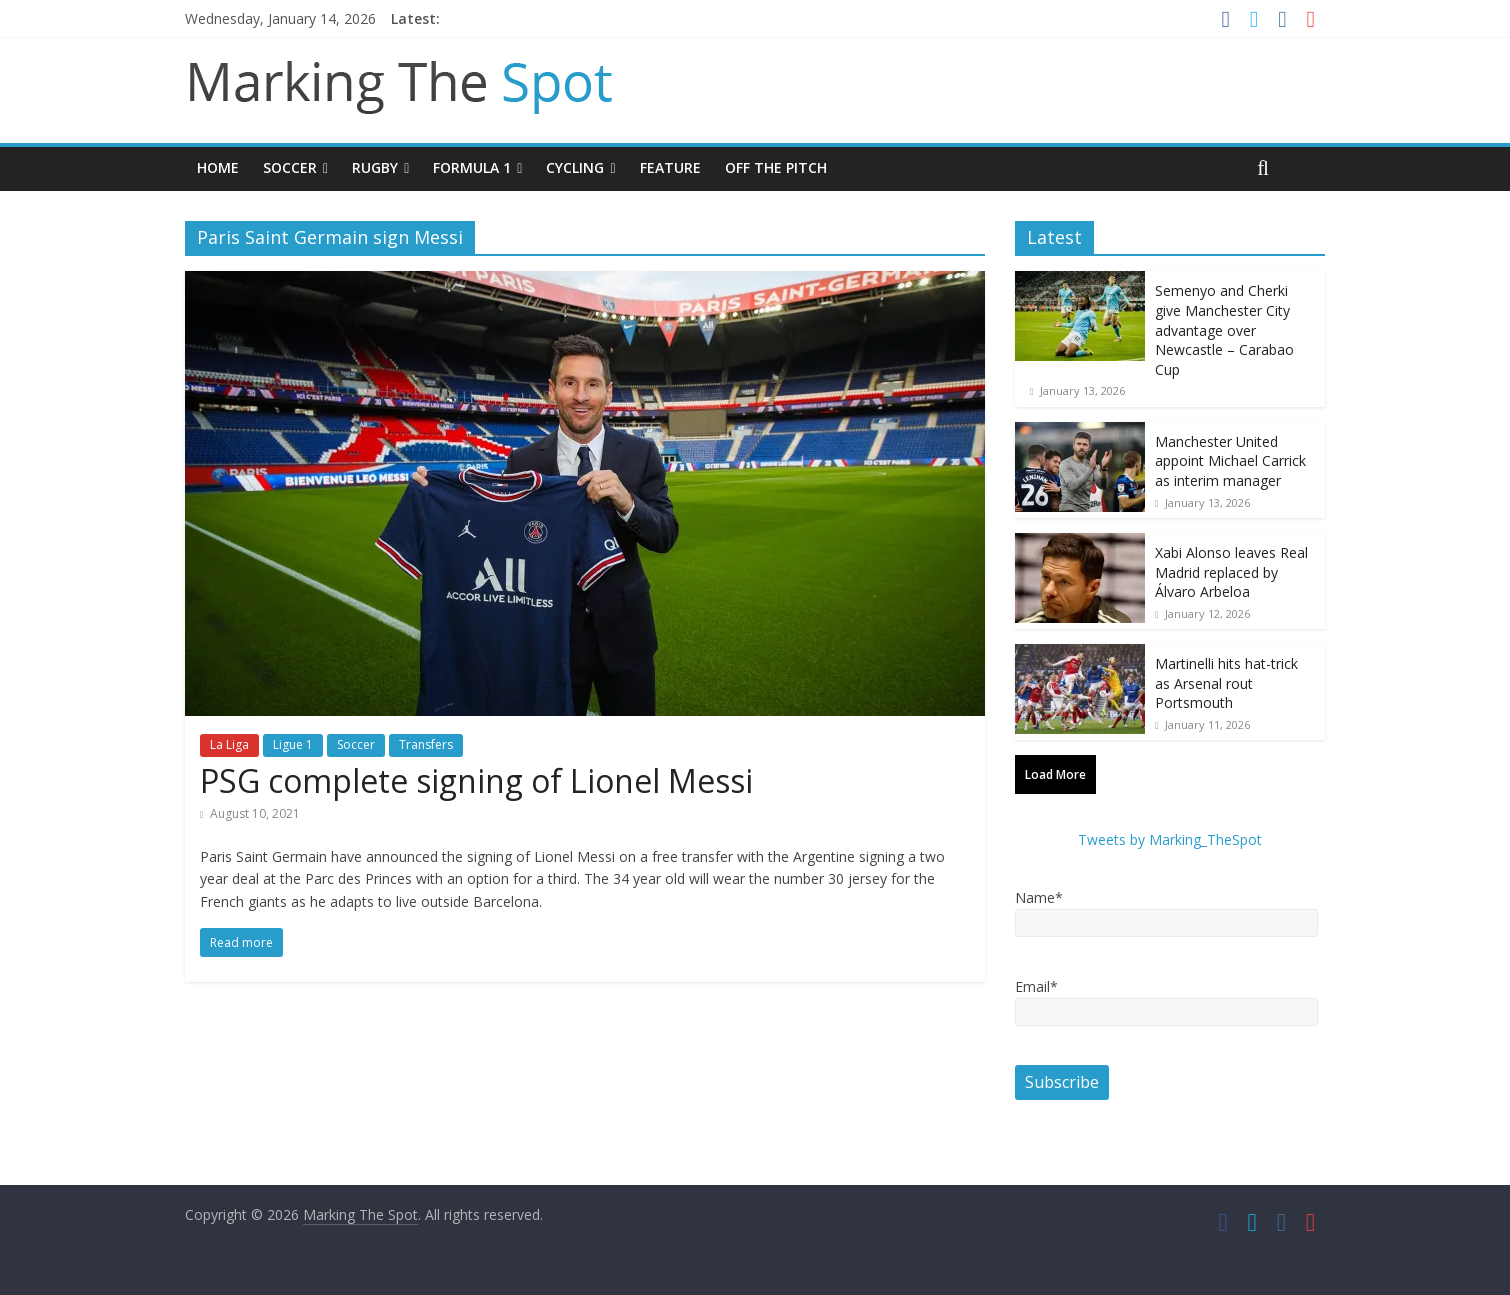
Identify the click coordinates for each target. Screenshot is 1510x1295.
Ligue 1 (293, 744)
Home (218, 167)
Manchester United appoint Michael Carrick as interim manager (1230, 461)
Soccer (290, 167)
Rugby (375, 167)
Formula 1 (472, 167)
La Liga (229, 744)
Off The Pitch (776, 167)
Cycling (575, 167)
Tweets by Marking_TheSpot (1170, 839)
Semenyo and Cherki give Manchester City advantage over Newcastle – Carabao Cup (1224, 329)
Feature (670, 167)
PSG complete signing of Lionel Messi (476, 780)
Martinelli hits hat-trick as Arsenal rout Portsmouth (1226, 683)
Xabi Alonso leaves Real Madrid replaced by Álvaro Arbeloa (1231, 572)
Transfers (426, 744)
